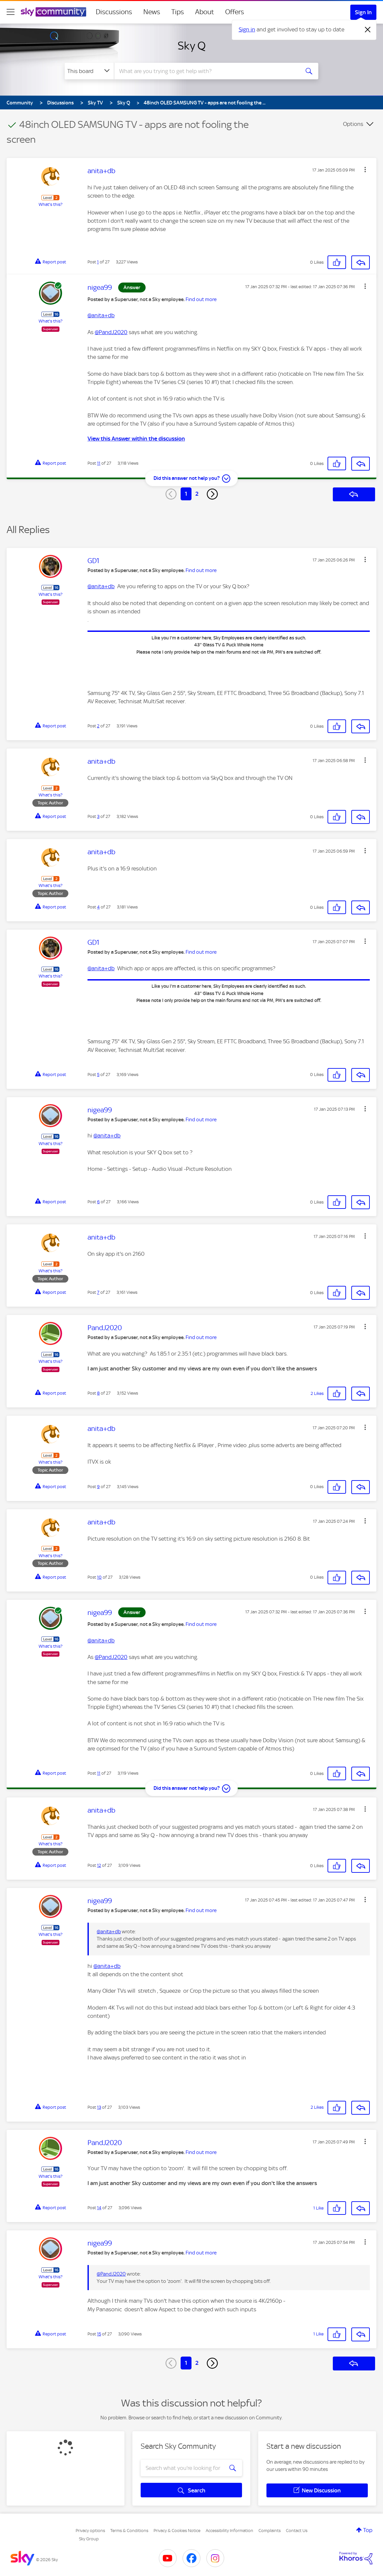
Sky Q (192, 45)
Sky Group (89, 2538)
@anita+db (101, 315)
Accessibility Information (229, 2530)
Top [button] (367, 2530)
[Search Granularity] (89, 71)
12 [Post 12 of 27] (99, 1865)
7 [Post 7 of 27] (98, 1292)
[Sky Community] (53, 12)
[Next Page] (212, 494)
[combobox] (206, 71)
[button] (365, 169)
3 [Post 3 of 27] (98, 816)
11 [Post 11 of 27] (98, 463)
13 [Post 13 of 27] (99, 2107)
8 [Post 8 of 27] (98, 1393)
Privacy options (90, 2530)
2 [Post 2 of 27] (98, 725)
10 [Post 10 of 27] (99, 1577)
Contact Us (296, 2530)
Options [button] (353, 124)
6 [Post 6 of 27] (98, 1201)
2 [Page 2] (196, 493)
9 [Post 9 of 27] (98, 1486)
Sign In (363, 12)
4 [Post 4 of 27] (98, 906)
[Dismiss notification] (368, 29)
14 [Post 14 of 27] (99, 2207)
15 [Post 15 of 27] (99, 2333)
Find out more (201, 299)
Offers (234, 12)
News (151, 12)
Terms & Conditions (129, 2530)
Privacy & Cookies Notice (177, 2530)
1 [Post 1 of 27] (98, 261)
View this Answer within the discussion (136, 438)
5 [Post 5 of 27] (98, 1074)
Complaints (270, 2530)
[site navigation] (11, 12)
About (204, 12)
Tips (177, 12)
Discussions (114, 12)
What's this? (50, 204)
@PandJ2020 (111, 332)
